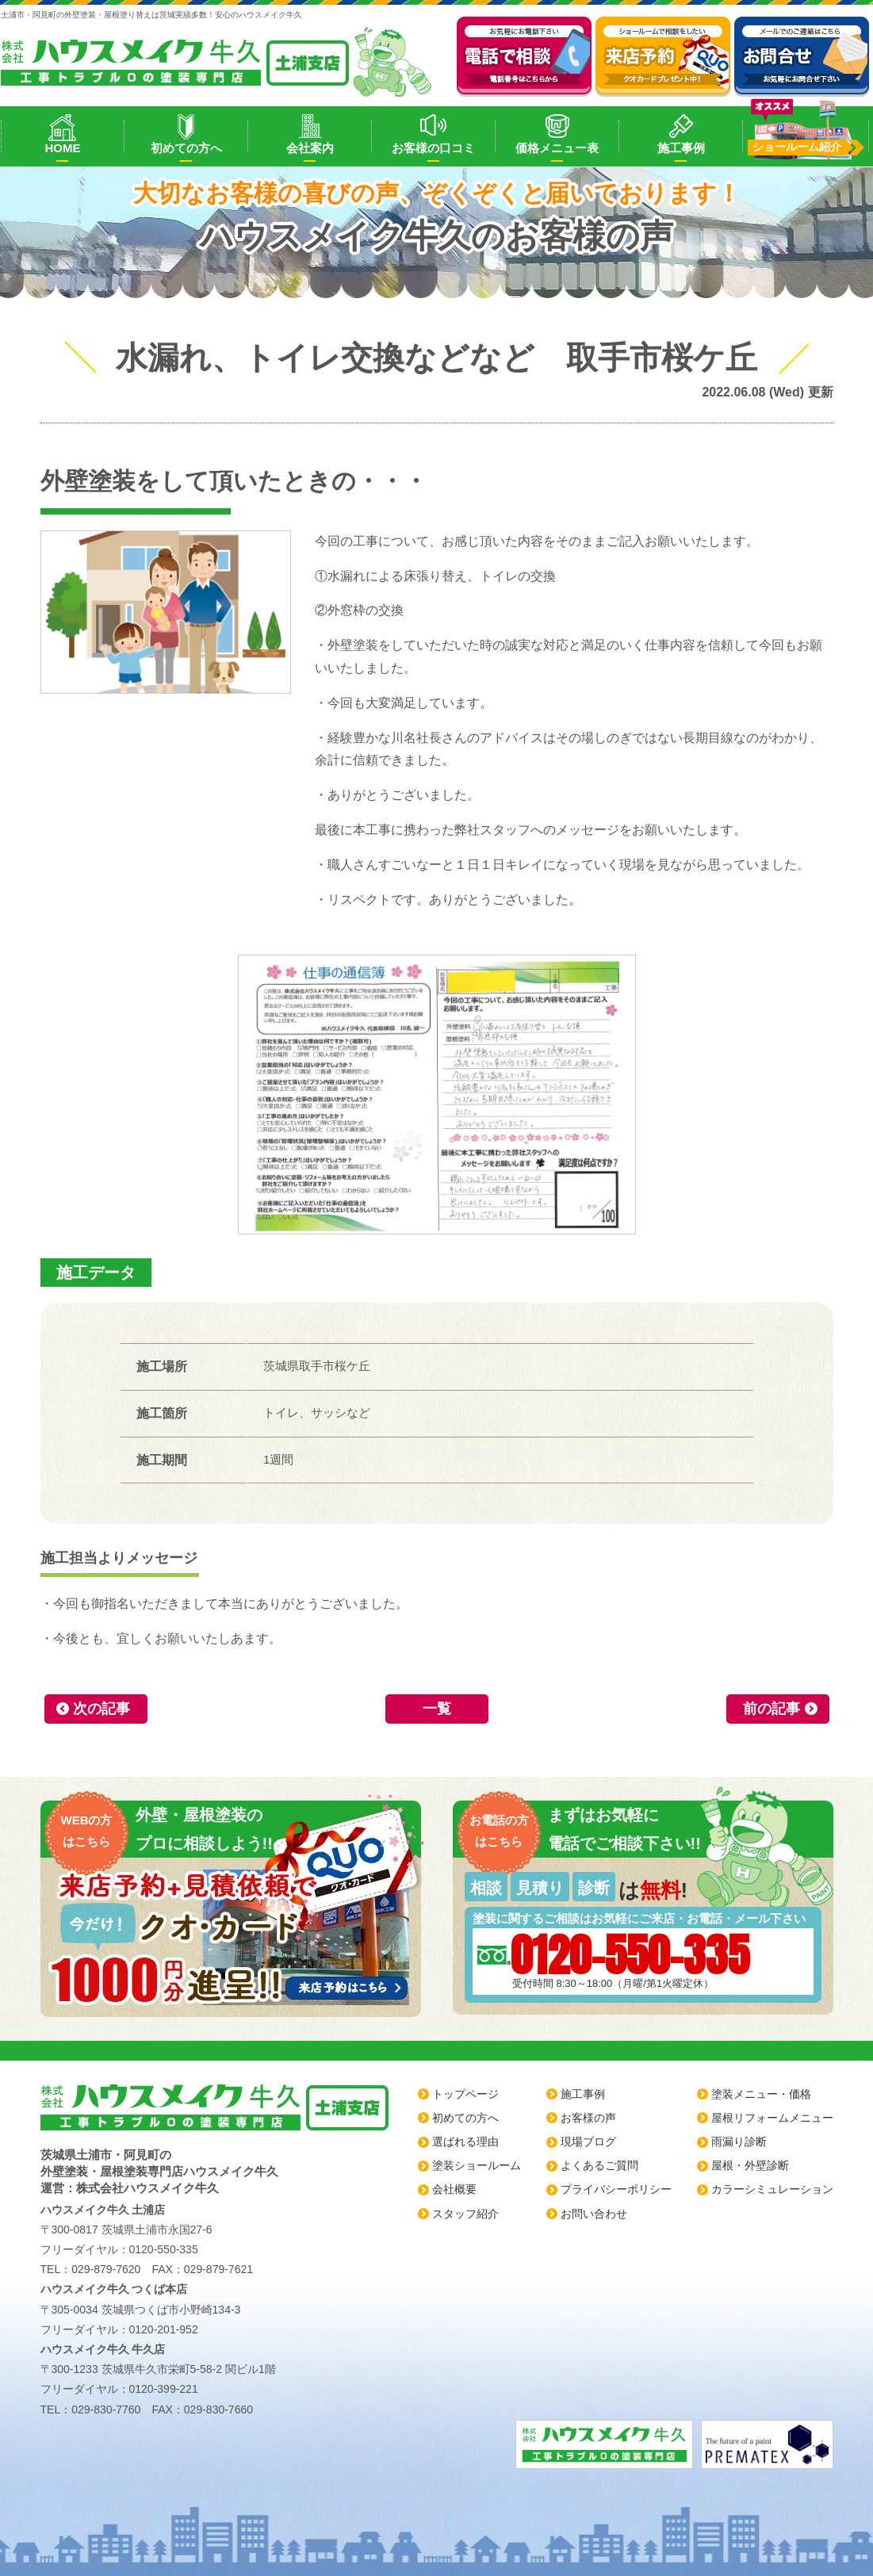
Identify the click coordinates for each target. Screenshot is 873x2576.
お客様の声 (588, 2117)
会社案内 (310, 148)
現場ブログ (588, 2141)
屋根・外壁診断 (750, 2165)
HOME (62, 148)
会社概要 (454, 2189)
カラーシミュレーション (772, 2189)
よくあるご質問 (599, 2165)
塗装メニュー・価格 (761, 2094)
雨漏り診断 (739, 2141)
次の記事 (101, 1709)
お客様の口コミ (433, 148)
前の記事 (771, 1709)
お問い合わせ (594, 2213)
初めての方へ (186, 148)
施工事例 (681, 148)
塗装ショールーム (476, 2165)
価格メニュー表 (557, 148)
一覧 (437, 1709)
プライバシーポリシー (616, 2189)
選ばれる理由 (465, 2141)
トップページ (465, 2094)
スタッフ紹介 (465, 2213)
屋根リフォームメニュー (772, 2117)
